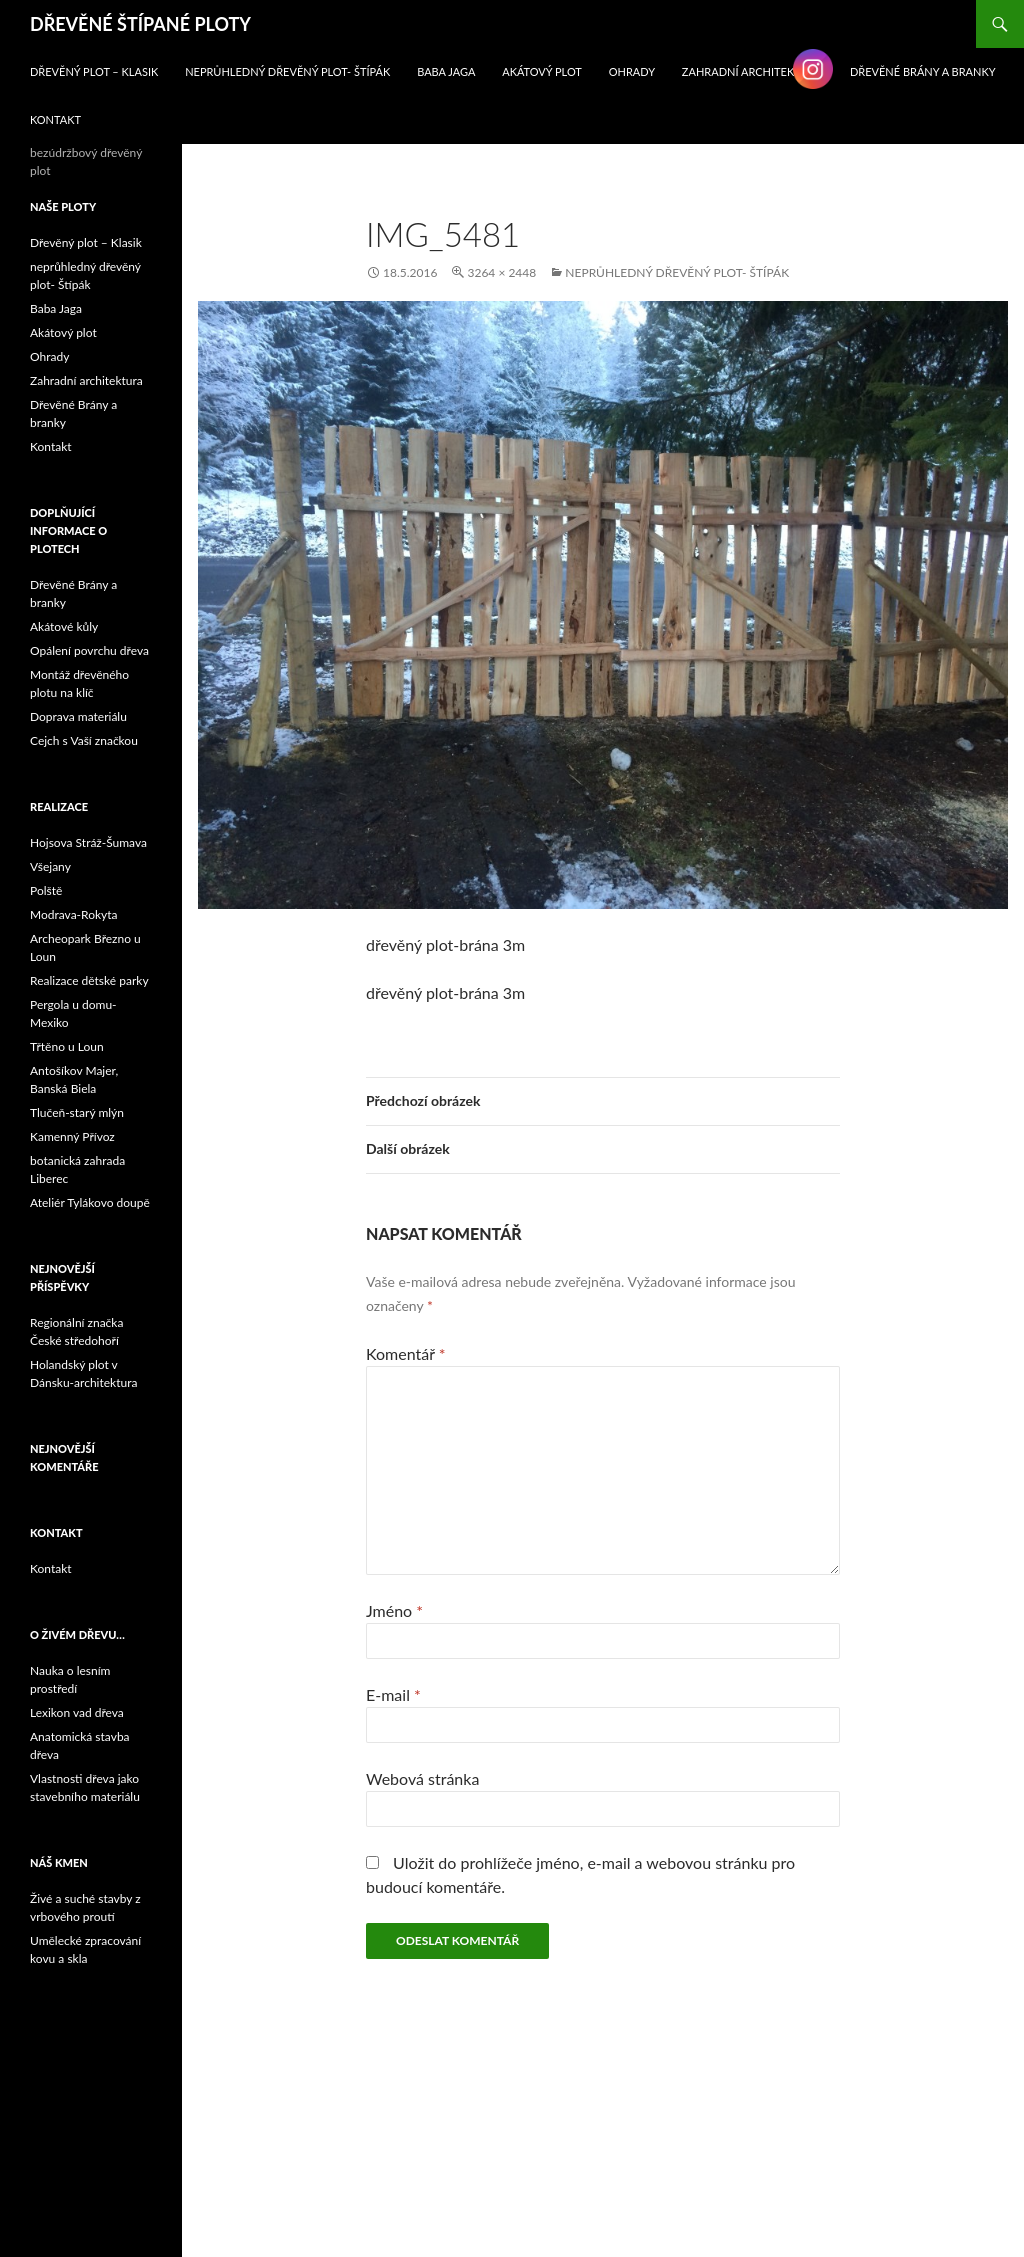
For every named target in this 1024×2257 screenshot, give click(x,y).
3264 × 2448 (501, 272)
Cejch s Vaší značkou (84, 740)
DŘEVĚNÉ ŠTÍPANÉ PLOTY (140, 24)
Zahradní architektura (752, 71)
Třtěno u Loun (67, 1046)
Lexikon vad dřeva (77, 1712)
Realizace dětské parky (89, 980)
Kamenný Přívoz (72, 1136)
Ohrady (632, 71)
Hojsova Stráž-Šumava (88, 842)
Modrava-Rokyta (74, 914)
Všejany (50, 866)
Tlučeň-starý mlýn (77, 1112)
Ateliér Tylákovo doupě (90, 1202)
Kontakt (55, 119)
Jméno (394, 1610)
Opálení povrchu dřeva (89, 650)
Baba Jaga (446, 71)
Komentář (406, 1353)
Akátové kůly (64, 626)
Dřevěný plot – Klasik (94, 71)
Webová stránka (422, 1778)
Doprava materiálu (78, 716)
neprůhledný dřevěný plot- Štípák (287, 71)
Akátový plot (542, 71)
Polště (46, 890)
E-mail (393, 1694)
